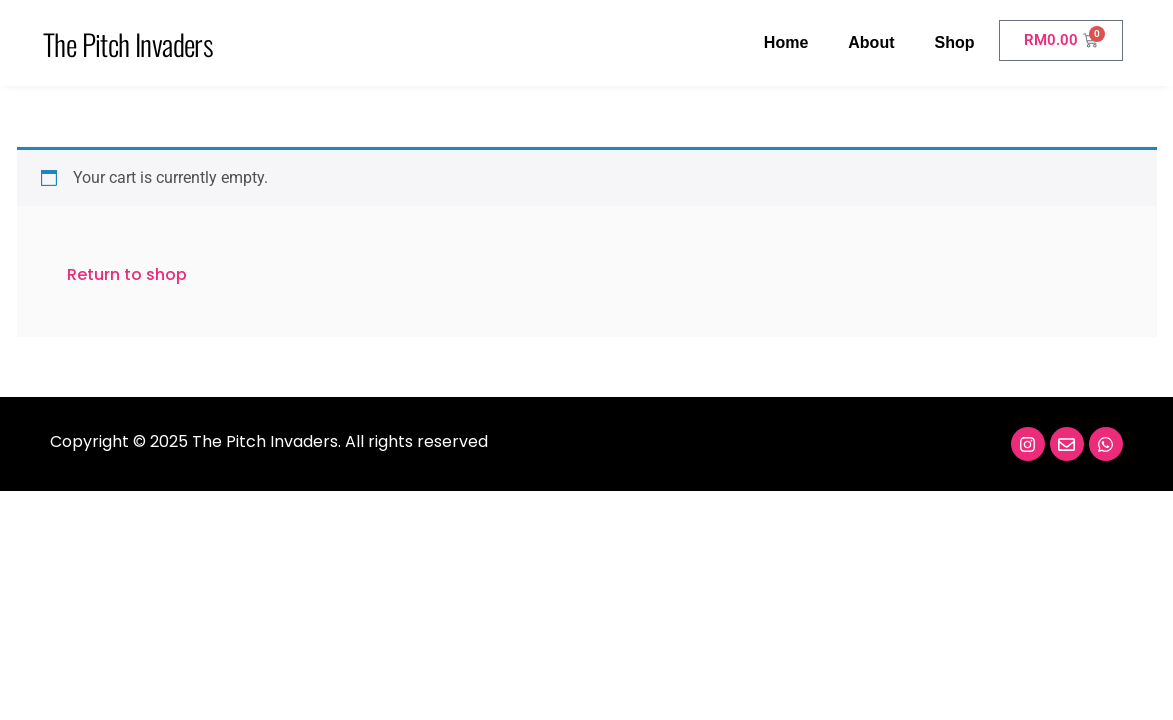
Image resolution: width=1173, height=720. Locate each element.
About (871, 42)
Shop (954, 42)
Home (786, 42)
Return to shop (127, 274)
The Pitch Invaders (128, 43)
